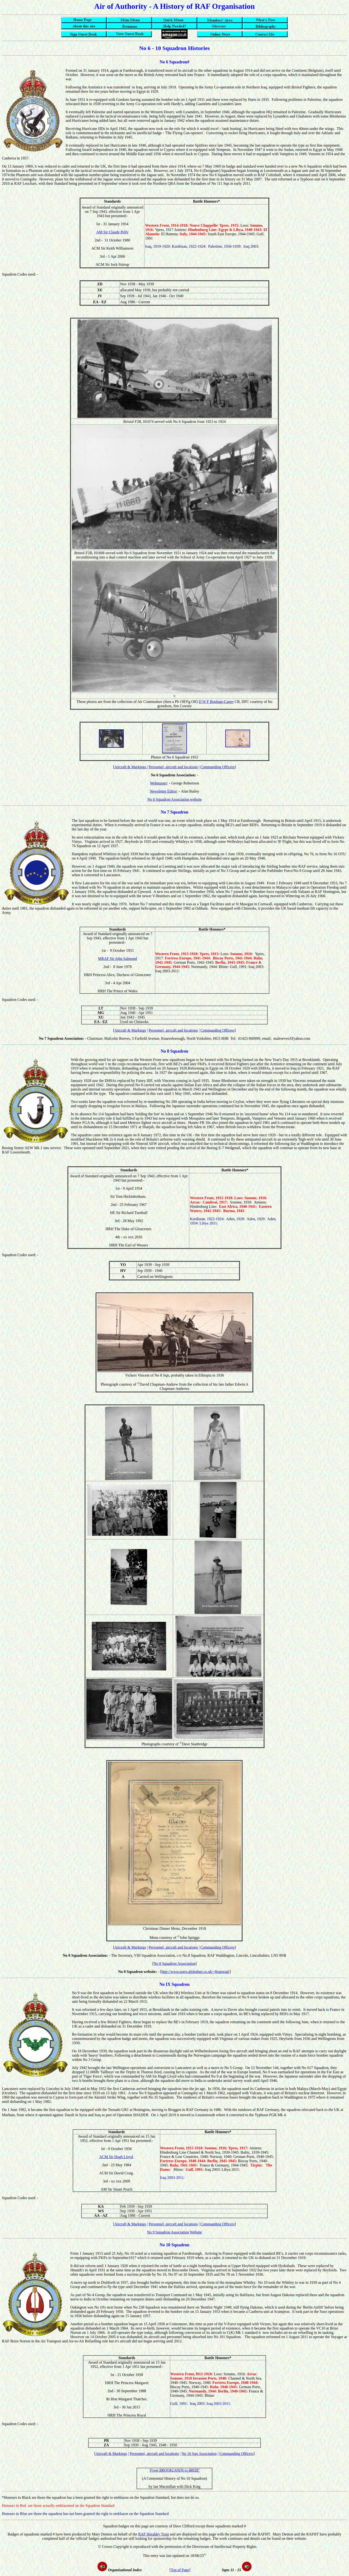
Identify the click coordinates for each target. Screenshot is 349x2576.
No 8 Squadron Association (174, 1963)
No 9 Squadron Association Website (174, 2232)
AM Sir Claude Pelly (112, 232)
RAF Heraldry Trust (153, 2534)
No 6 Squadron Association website (174, 799)
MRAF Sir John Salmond (117, 959)
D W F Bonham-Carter (216, 702)
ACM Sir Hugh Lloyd (116, 2157)
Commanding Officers (217, 767)
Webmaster (158, 783)
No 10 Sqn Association (199, 2454)
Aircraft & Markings (130, 767)
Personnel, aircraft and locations (173, 767)
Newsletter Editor (163, 791)
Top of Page (180, 2570)
